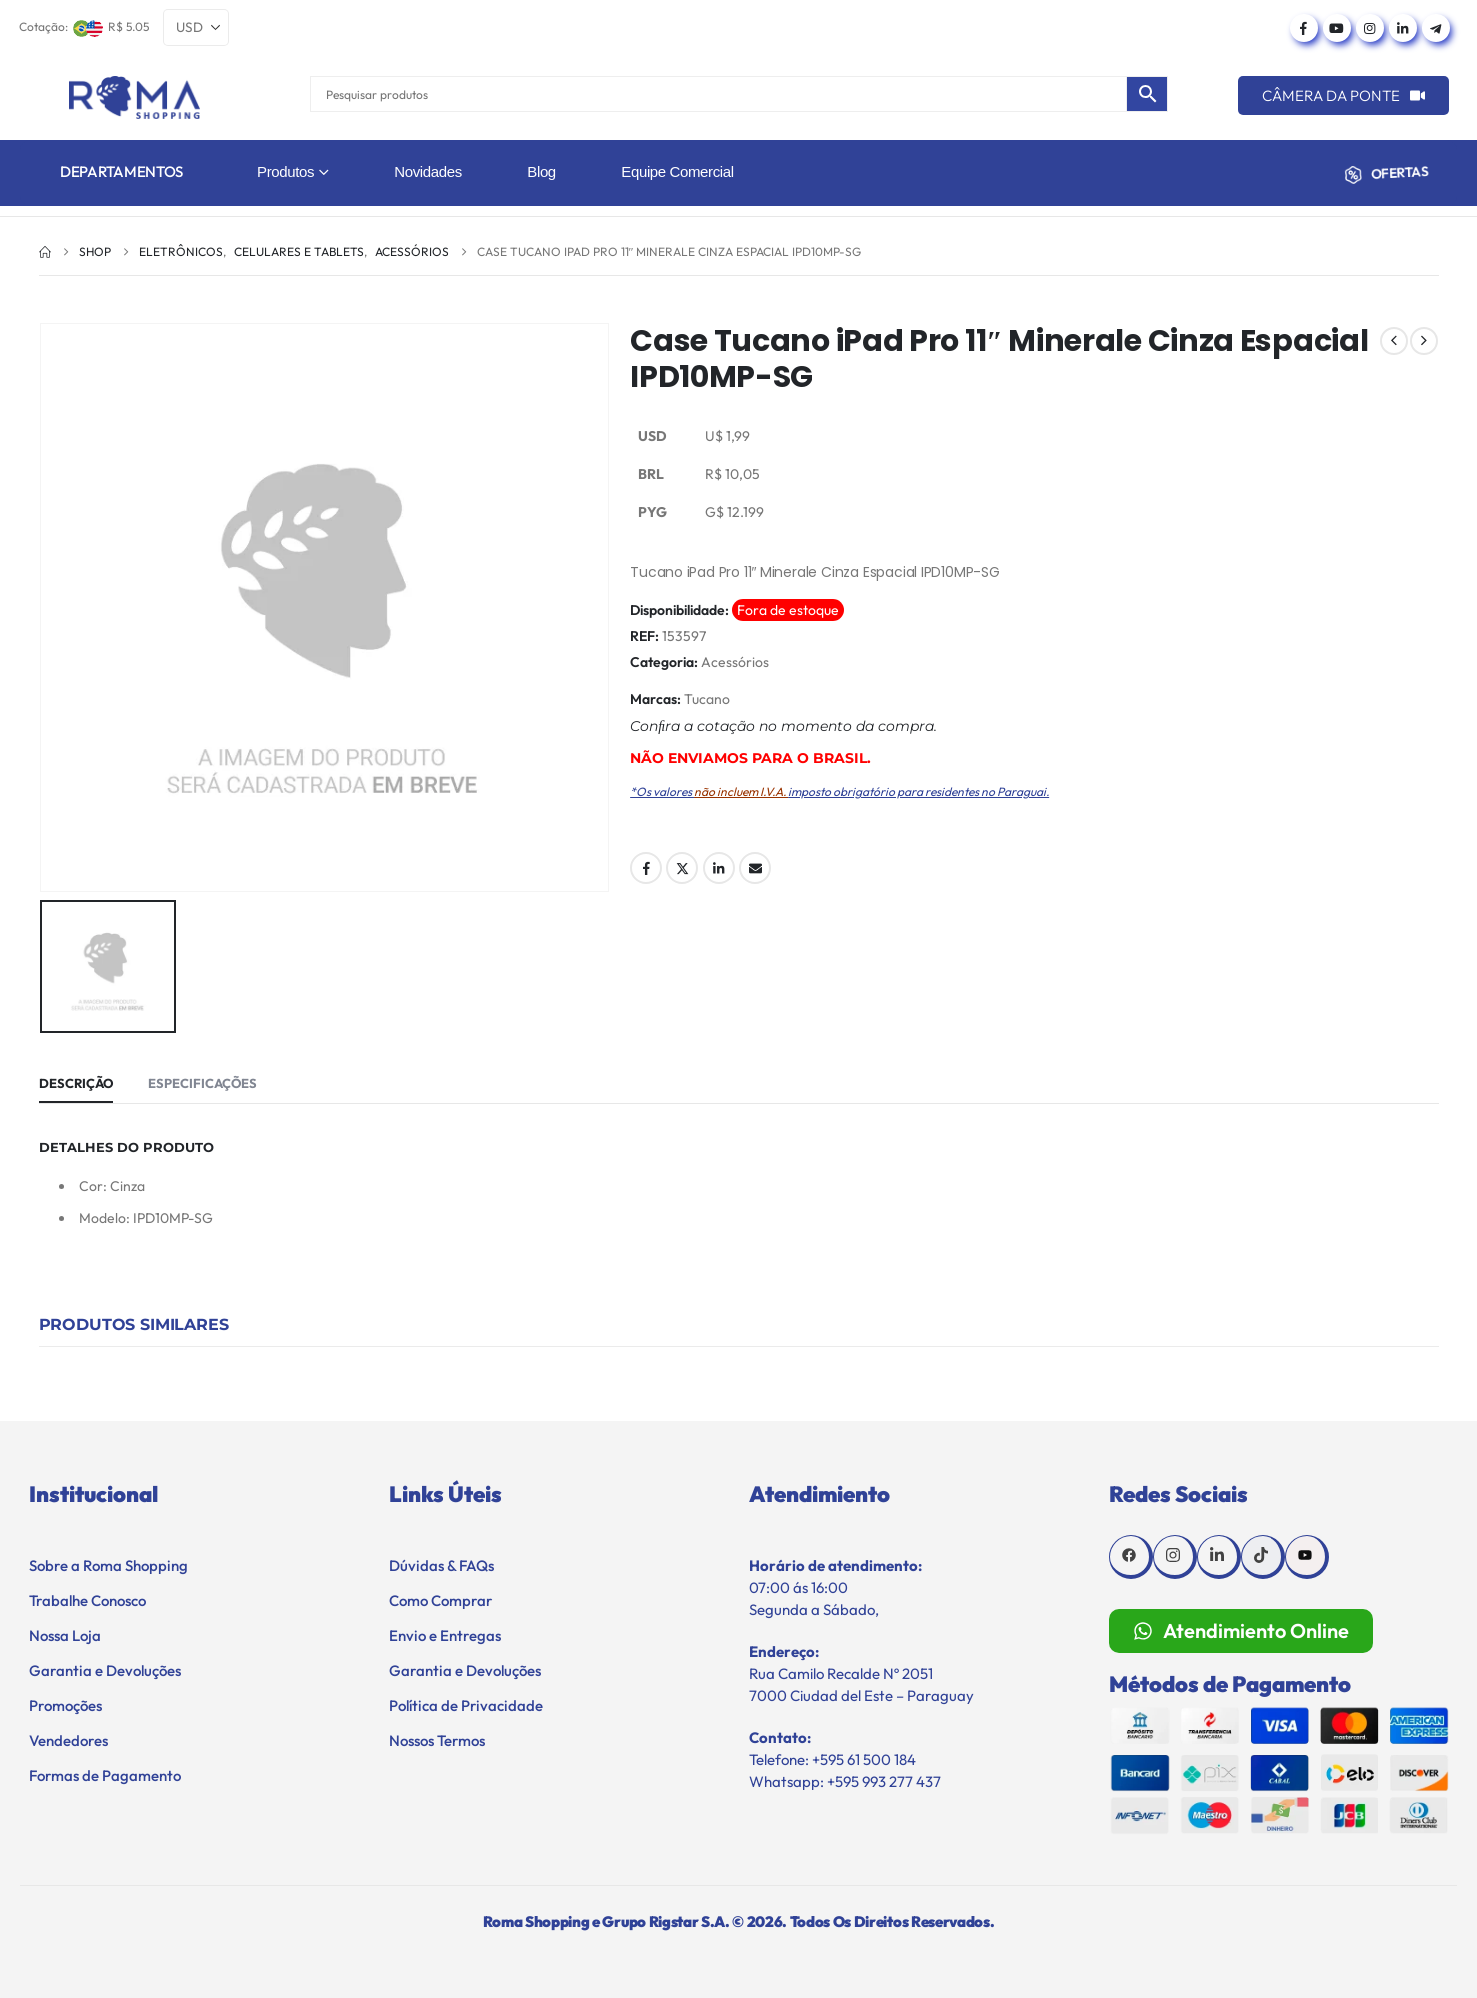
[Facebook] (1304, 28)
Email (755, 868)
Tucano (707, 699)
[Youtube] (1337, 28)
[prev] (1394, 341)
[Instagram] (1370, 28)
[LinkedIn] (1403, 28)
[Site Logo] (134, 97)
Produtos (285, 171)
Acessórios (735, 662)
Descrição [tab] (76, 1083)
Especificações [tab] (202, 1083)
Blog (541, 171)
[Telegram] (1436, 28)
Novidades (428, 171)
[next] (1424, 341)
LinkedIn (719, 868)
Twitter (682, 868)
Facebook (646, 868)
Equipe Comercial (677, 171)
